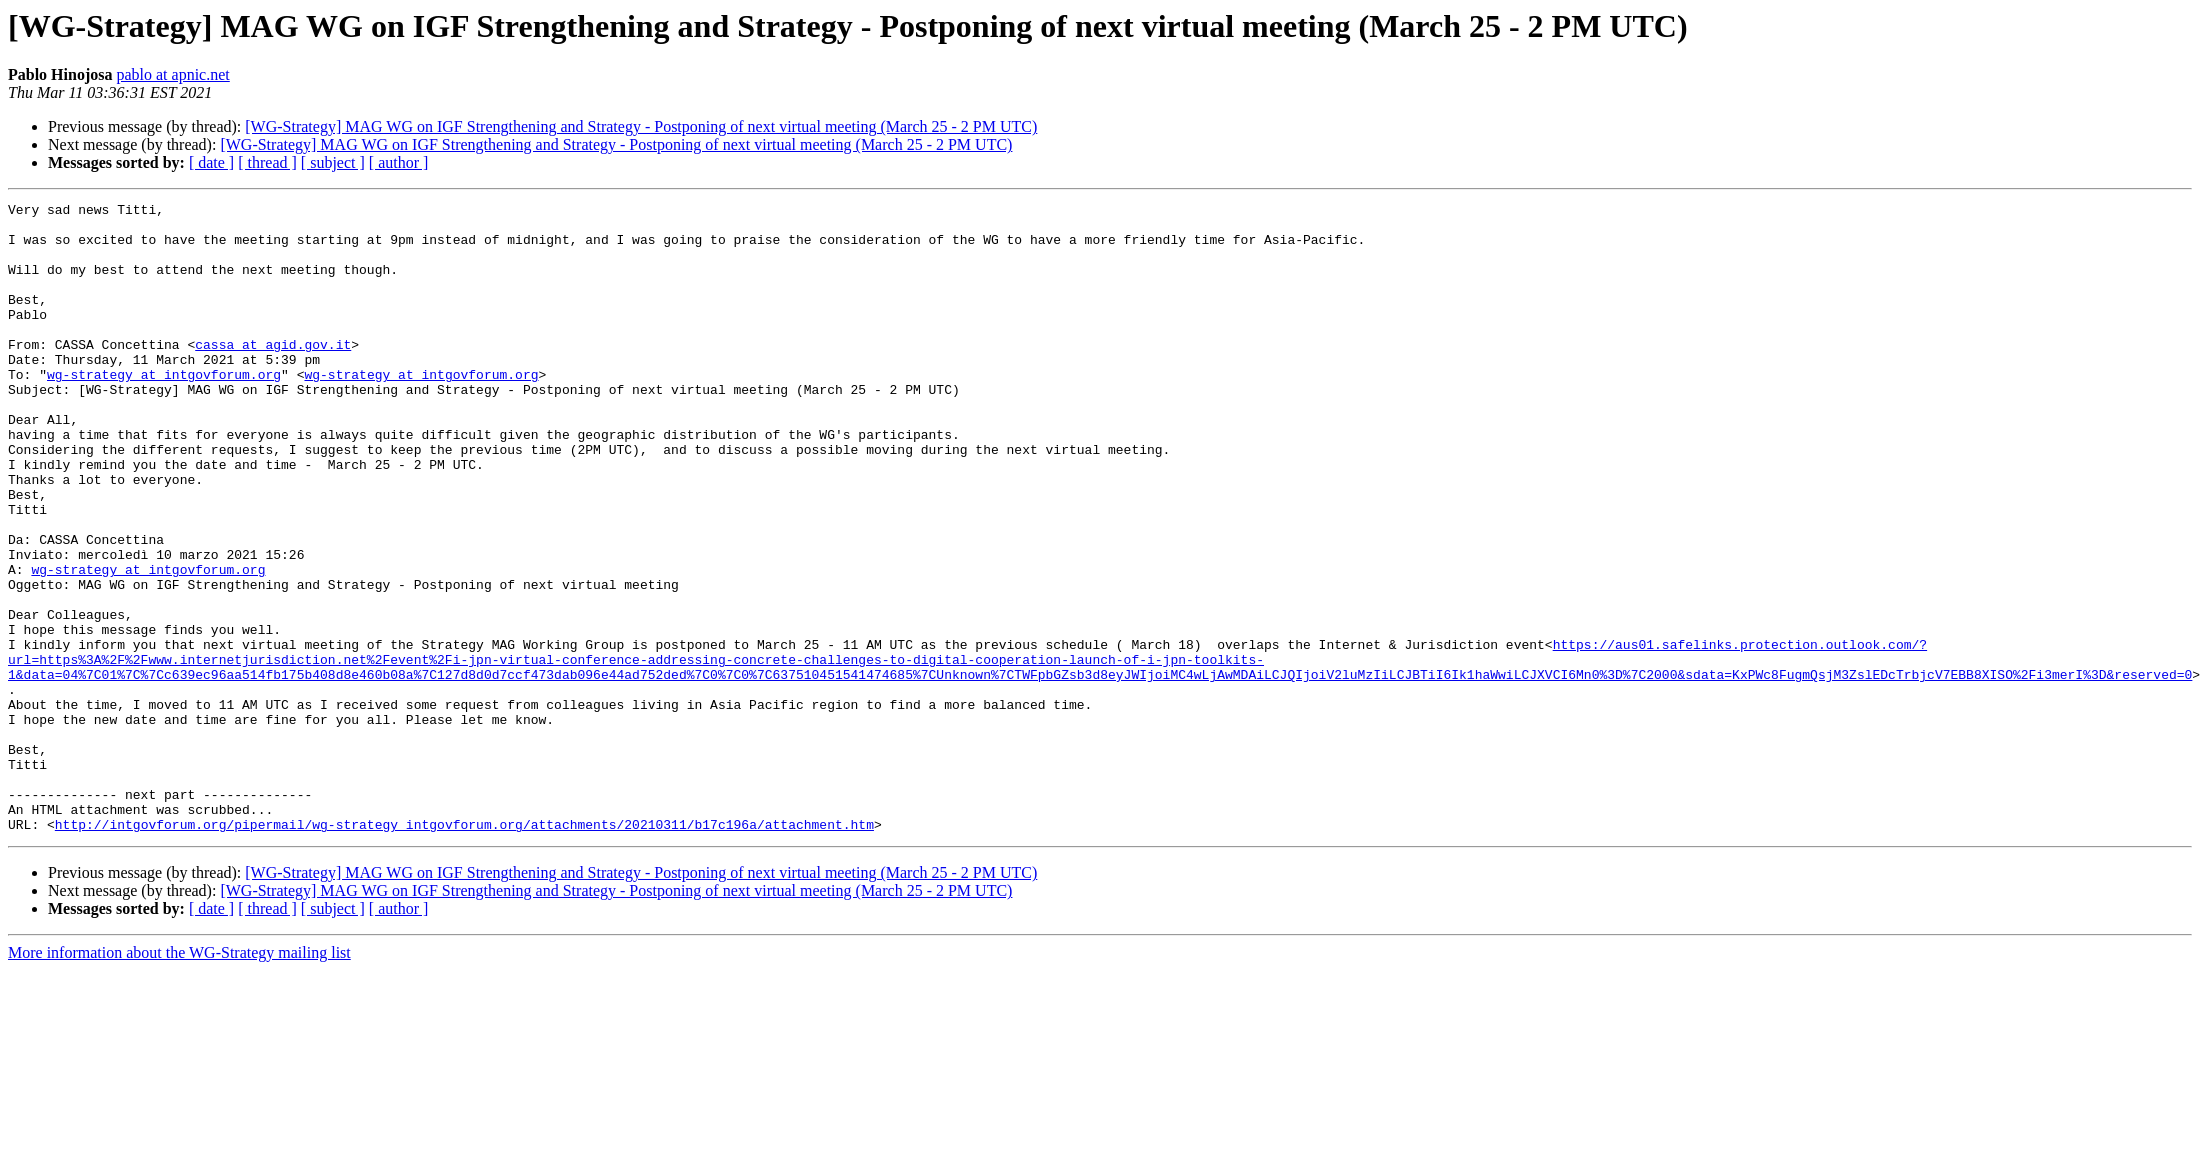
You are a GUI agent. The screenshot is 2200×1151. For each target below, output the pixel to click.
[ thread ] (267, 162)
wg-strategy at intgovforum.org (164, 410)
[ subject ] (333, 162)
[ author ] (399, 162)
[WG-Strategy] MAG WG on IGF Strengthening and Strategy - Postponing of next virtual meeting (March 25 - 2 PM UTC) (641, 126)
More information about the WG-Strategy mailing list (179, 1078)
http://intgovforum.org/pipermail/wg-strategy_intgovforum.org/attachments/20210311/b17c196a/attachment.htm (464, 950)
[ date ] (211, 162)
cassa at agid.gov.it (273, 374)
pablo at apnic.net (172, 74)
